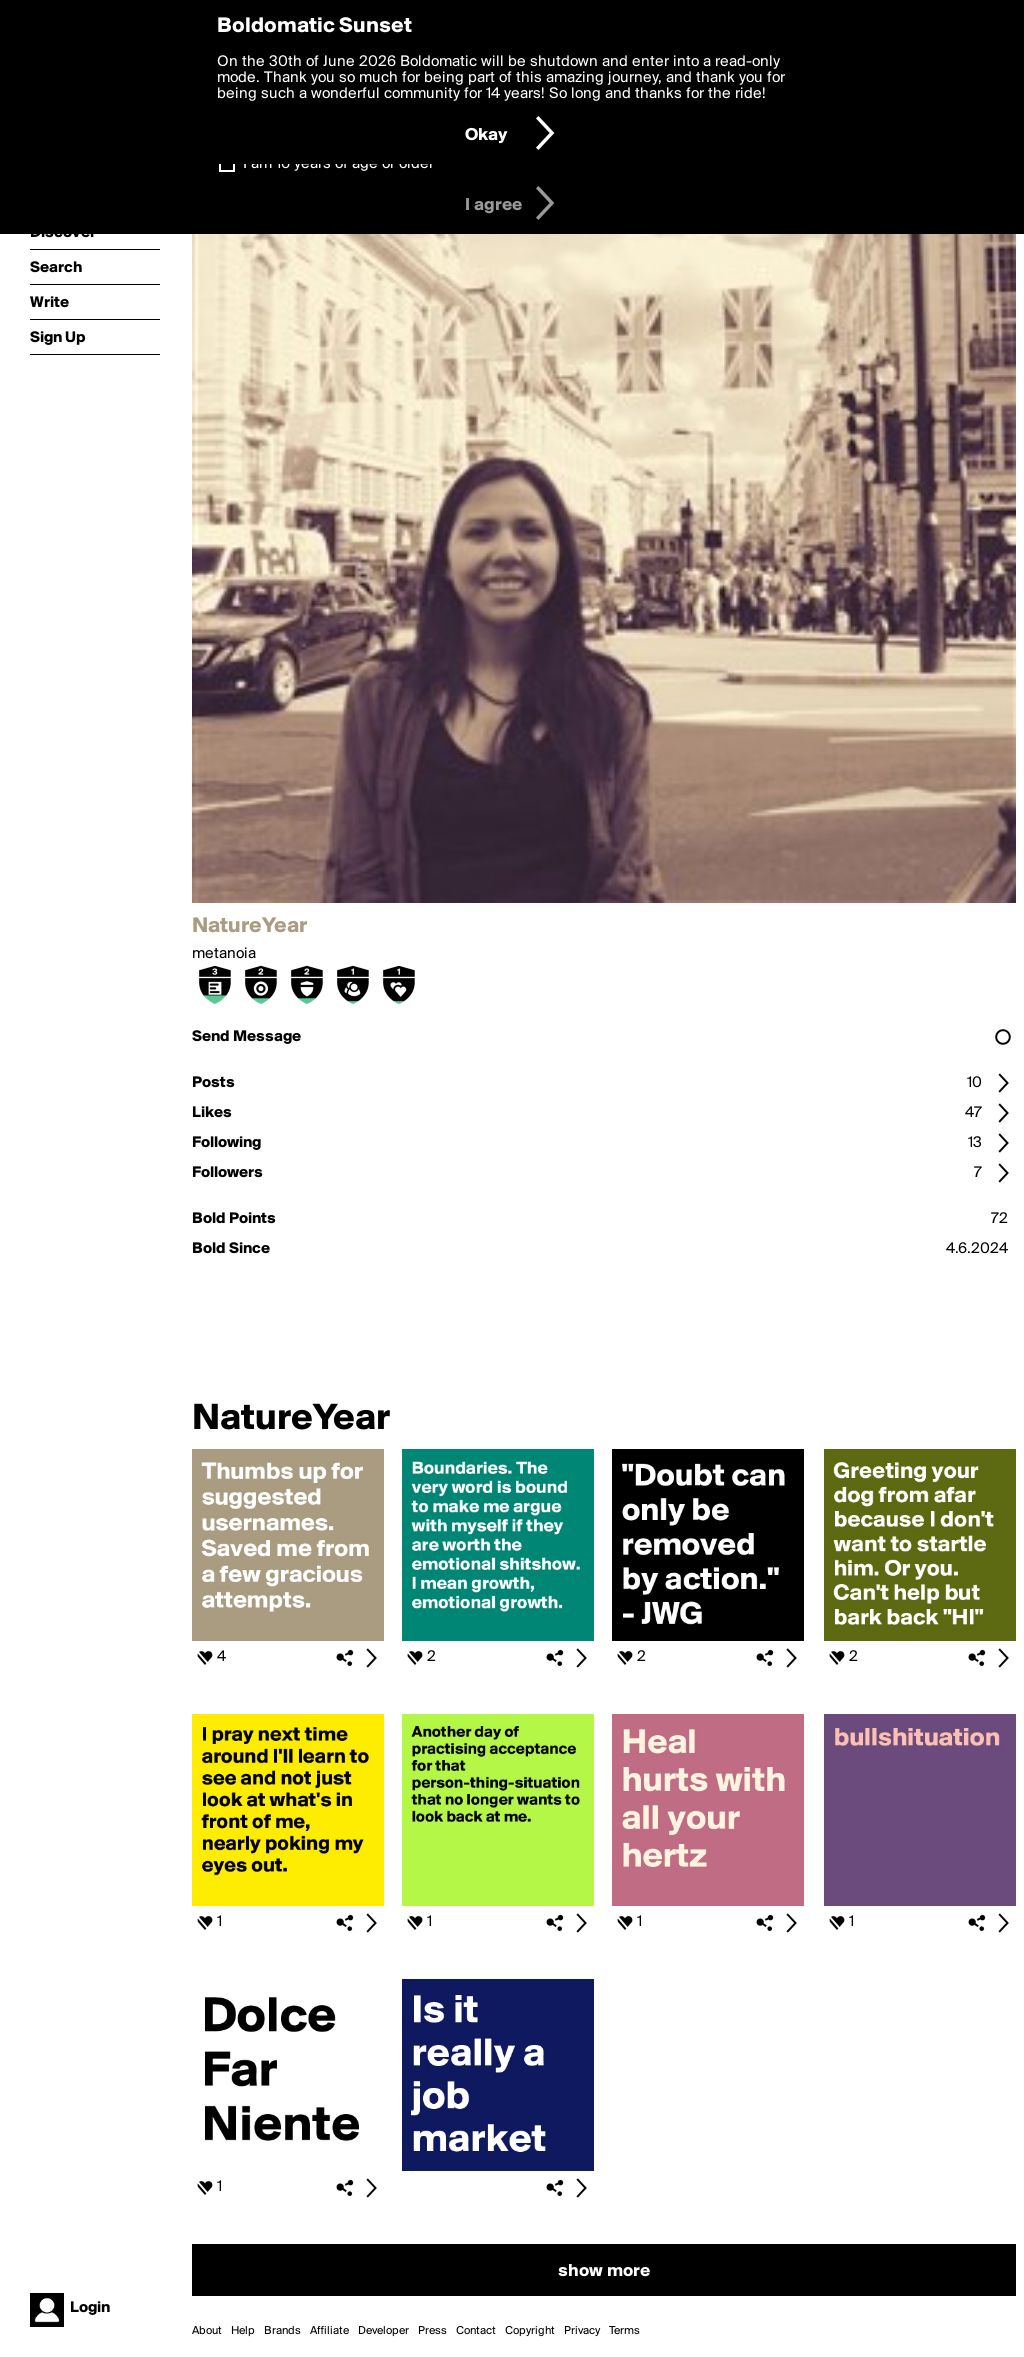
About (207, 2331)
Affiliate (329, 2331)
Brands (282, 2331)
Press (432, 2331)
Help (243, 2331)
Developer (383, 2331)
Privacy (582, 2331)
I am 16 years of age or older (338, 164)
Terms (624, 2331)
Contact (476, 2331)
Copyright (530, 2331)
